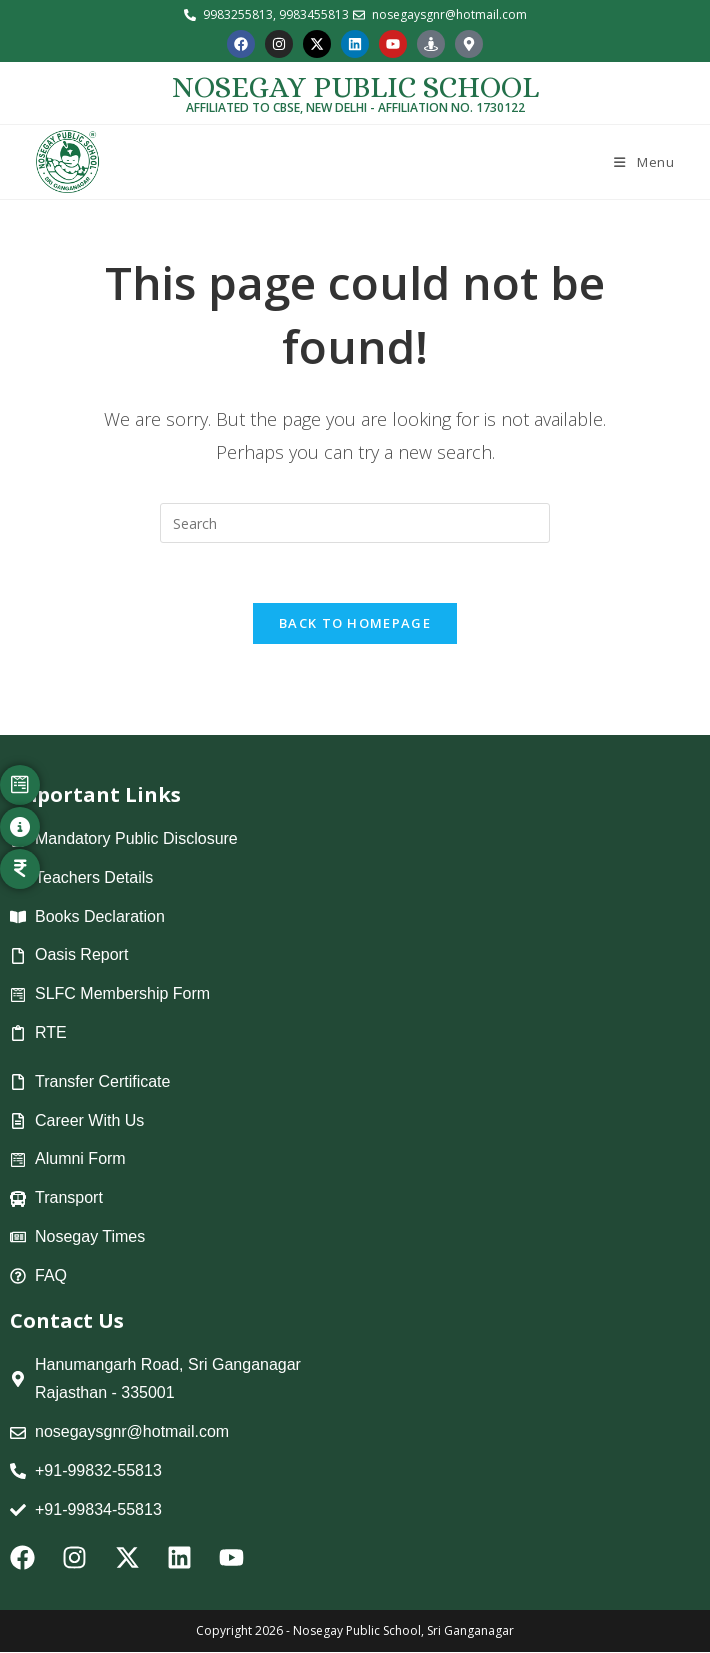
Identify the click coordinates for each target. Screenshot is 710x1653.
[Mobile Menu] (642, 162)
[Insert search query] (355, 523)
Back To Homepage (355, 624)
